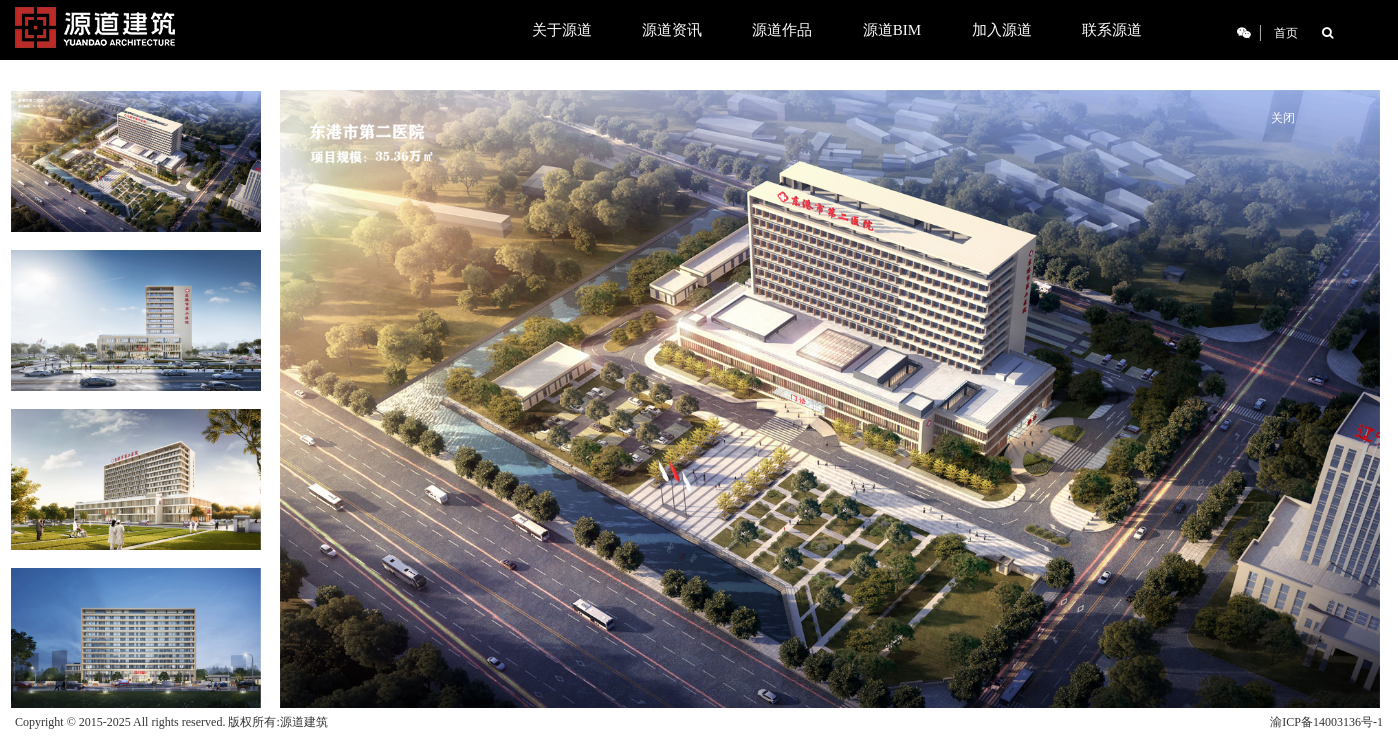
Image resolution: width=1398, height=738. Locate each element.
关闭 (1283, 118)
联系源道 (1112, 30)
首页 (1286, 33)
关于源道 (562, 30)
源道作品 (782, 30)
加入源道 (1002, 30)
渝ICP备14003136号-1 (1326, 722)
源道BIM (892, 30)
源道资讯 (672, 30)
